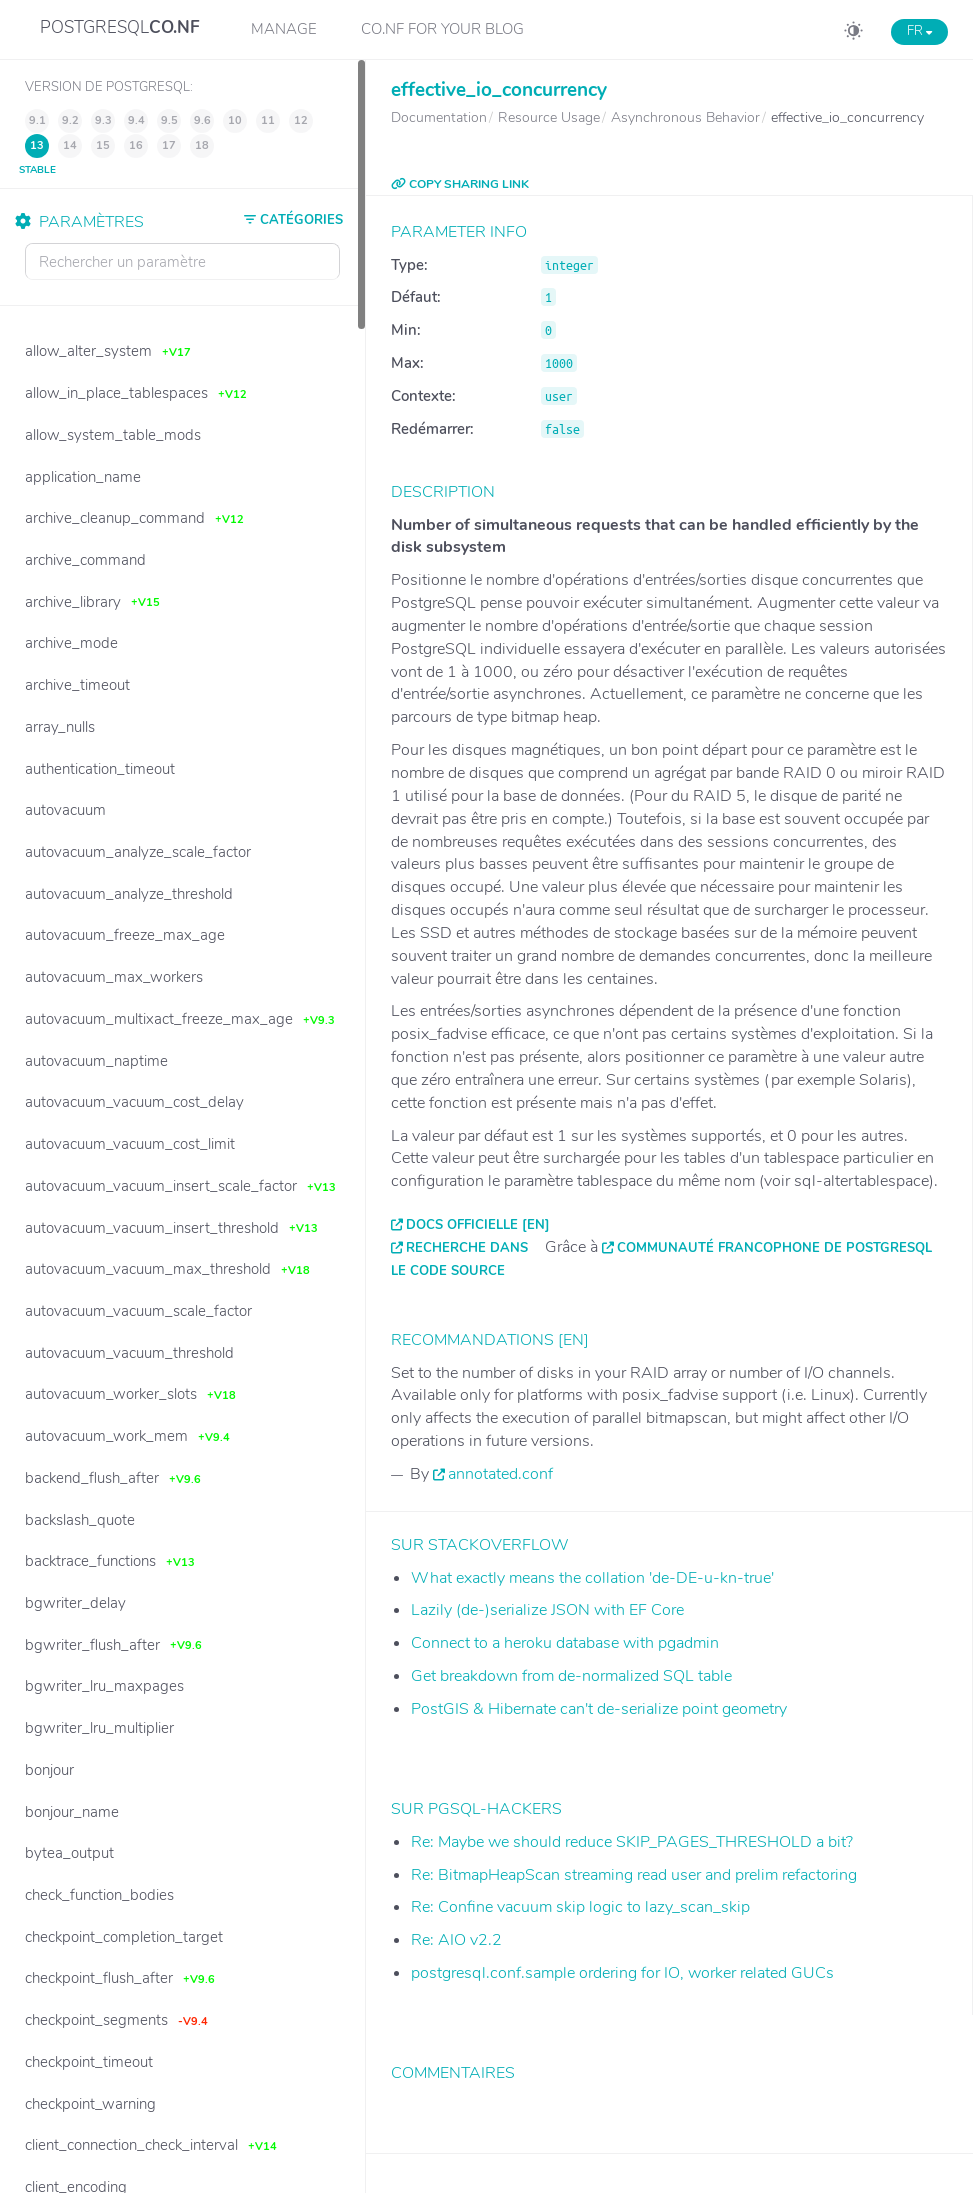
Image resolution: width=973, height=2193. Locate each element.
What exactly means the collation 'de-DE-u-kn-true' (592, 1578)
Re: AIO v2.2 (456, 1940)
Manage (284, 29)
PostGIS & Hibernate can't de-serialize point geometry (599, 1709)
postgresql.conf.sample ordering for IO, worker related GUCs (622, 1973)
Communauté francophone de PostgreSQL (774, 1248)
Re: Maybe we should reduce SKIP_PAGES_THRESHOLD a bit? (632, 1842)
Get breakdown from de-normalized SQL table (571, 1676)
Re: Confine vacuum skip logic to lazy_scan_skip (580, 1907)
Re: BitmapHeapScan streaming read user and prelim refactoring (634, 1875)
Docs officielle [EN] (478, 1225)
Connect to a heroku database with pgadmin (565, 1643)
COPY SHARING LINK (460, 184)
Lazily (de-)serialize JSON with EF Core (547, 1610)
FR (919, 31)
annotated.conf (500, 1474)
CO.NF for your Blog (442, 29)
